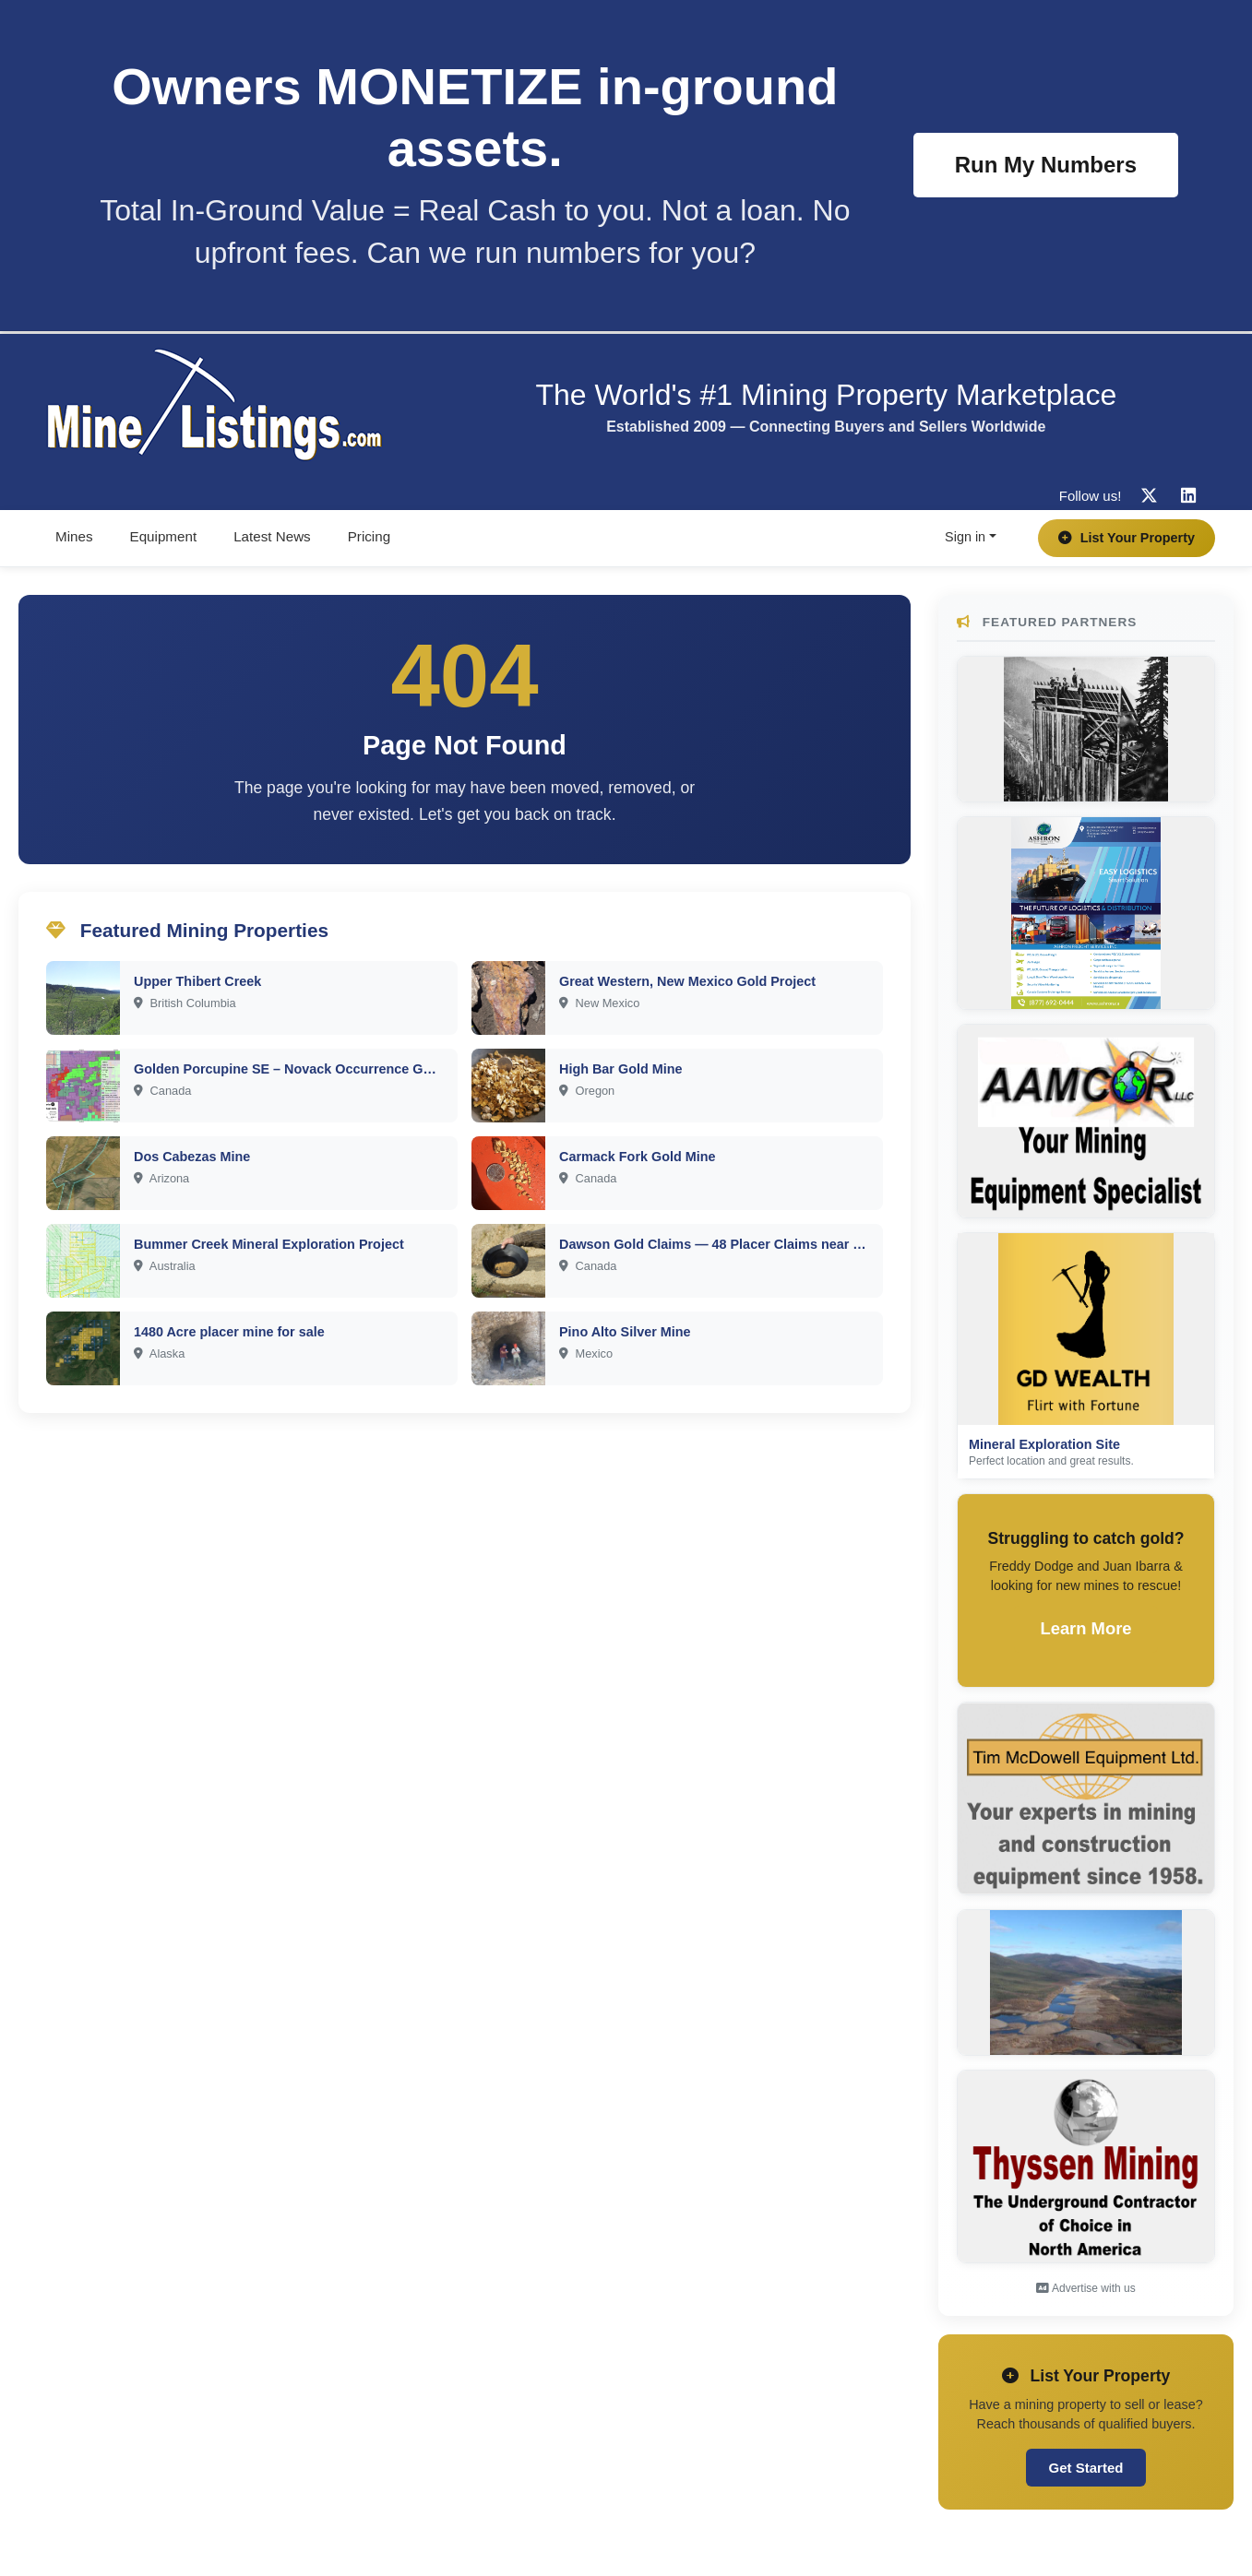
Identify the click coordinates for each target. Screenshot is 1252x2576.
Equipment (163, 536)
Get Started (1086, 2467)
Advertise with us (1085, 2288)
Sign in (965, 536)
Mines (74, 536)
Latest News (272, 536)
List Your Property (1126, 537)
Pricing (369, 536)
